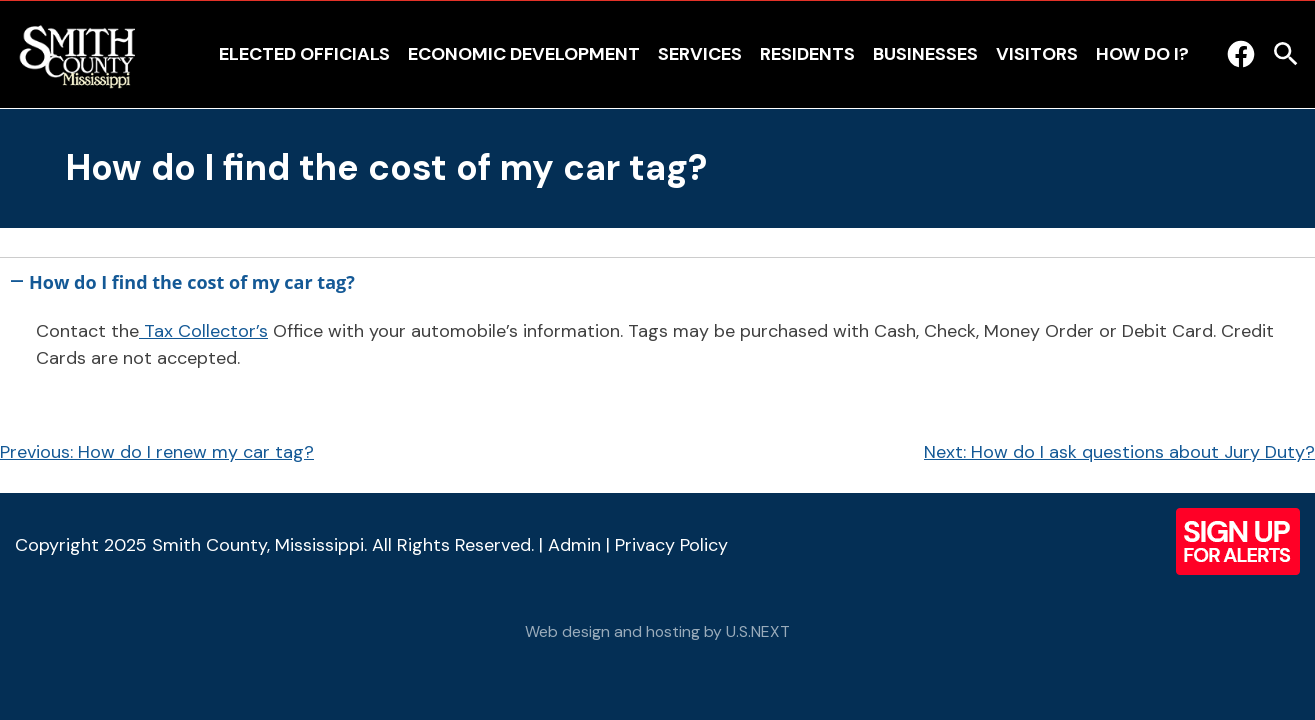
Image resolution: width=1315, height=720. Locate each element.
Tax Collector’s (203, 331)
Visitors (1037, 54)
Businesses (925, 54)
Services (700, 54)
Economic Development (524, 54)
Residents (807, 54)
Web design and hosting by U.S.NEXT (657, 631)
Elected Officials (304, 54)
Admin (574, 545)
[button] (657, 278)
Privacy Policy (671, 545)
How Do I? (1142, 54)
